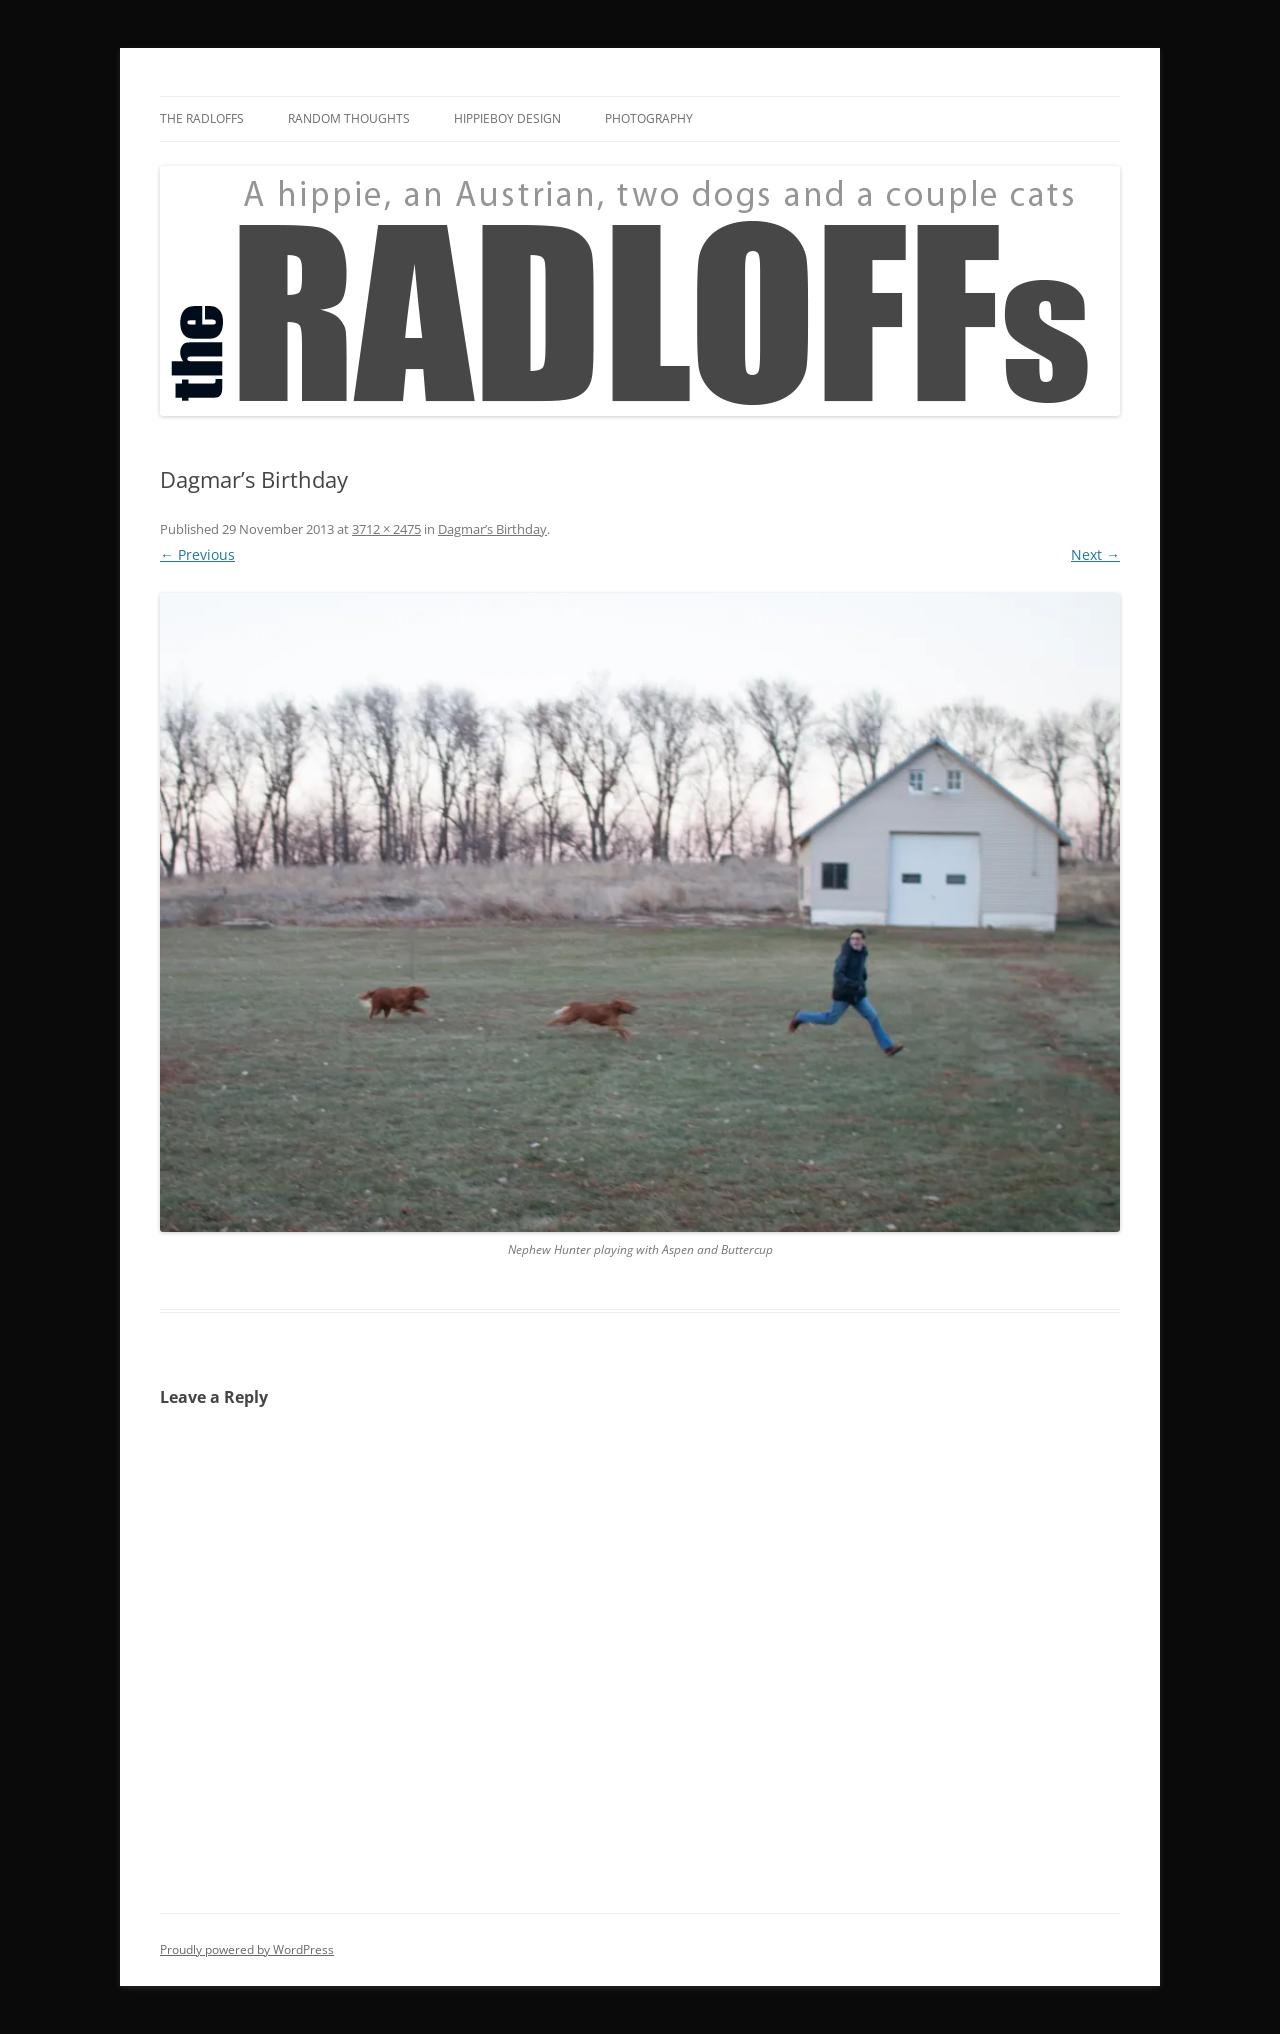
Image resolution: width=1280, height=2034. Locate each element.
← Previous (197, 554)
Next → (1095, 554)
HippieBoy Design (507, 118)
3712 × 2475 (386, 529)
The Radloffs (202, 118)
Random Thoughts (349, 118)
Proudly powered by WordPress (247, 1949)
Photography (649, 118)
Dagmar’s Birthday (492, 529)
